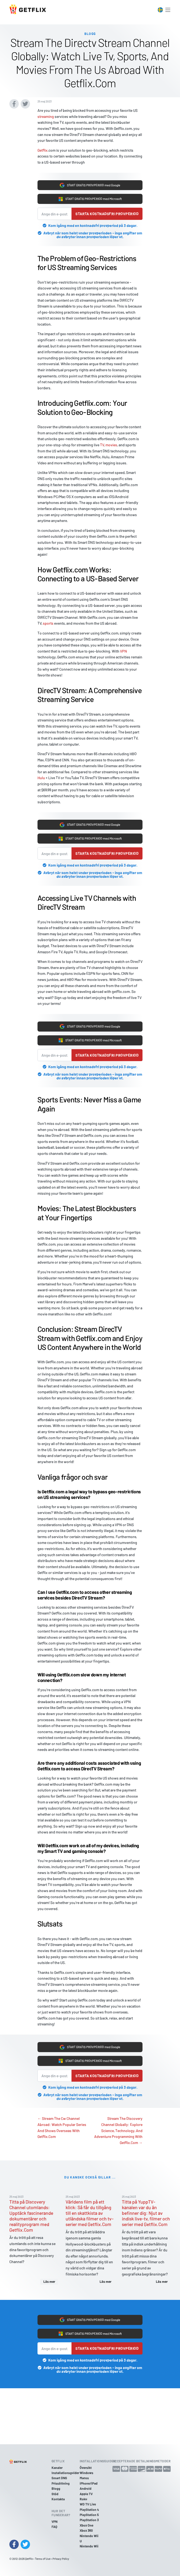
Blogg (56, 2488)
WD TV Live (88, 2504)
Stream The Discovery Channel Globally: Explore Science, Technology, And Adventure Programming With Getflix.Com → (118, 2133)
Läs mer (49, 2285)
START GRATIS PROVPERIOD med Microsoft (90, 195)
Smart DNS (59, 2478)
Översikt (86, 2468)
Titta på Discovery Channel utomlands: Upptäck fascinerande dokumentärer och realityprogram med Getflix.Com (31, 2219)
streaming (46, 111)
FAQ (54, 2527)
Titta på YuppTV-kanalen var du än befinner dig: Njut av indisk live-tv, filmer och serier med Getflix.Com (146, 2216)
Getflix (43, 145)
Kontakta (58, 2499)
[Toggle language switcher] (160, 10)
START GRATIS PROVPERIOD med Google (90, 180)
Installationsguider (65, 2473)
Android (85, 2488)
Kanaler (57, 2468)
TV (102, 442)
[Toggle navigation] (168, 10)
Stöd (55, 2494)
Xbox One (86, 2525)
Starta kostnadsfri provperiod (107, 211)
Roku (83, 2499)
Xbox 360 (86, 2531)
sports (48, 620)
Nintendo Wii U (89, 2538)
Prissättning (61, 2483)
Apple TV (86, 2494)
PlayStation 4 (89, 2510)
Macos (84, 2478)
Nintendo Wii (89, 2546)
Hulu (41, 775)
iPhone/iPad (89, 2483)
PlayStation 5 (89, 2515)
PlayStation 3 (89, 2520)
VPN (123, 648)
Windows (86, 2473)
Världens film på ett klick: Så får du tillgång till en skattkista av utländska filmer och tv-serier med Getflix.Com (90, 2216)
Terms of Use (42, 2558)
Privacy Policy (60, 2558)
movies (111, 442)
